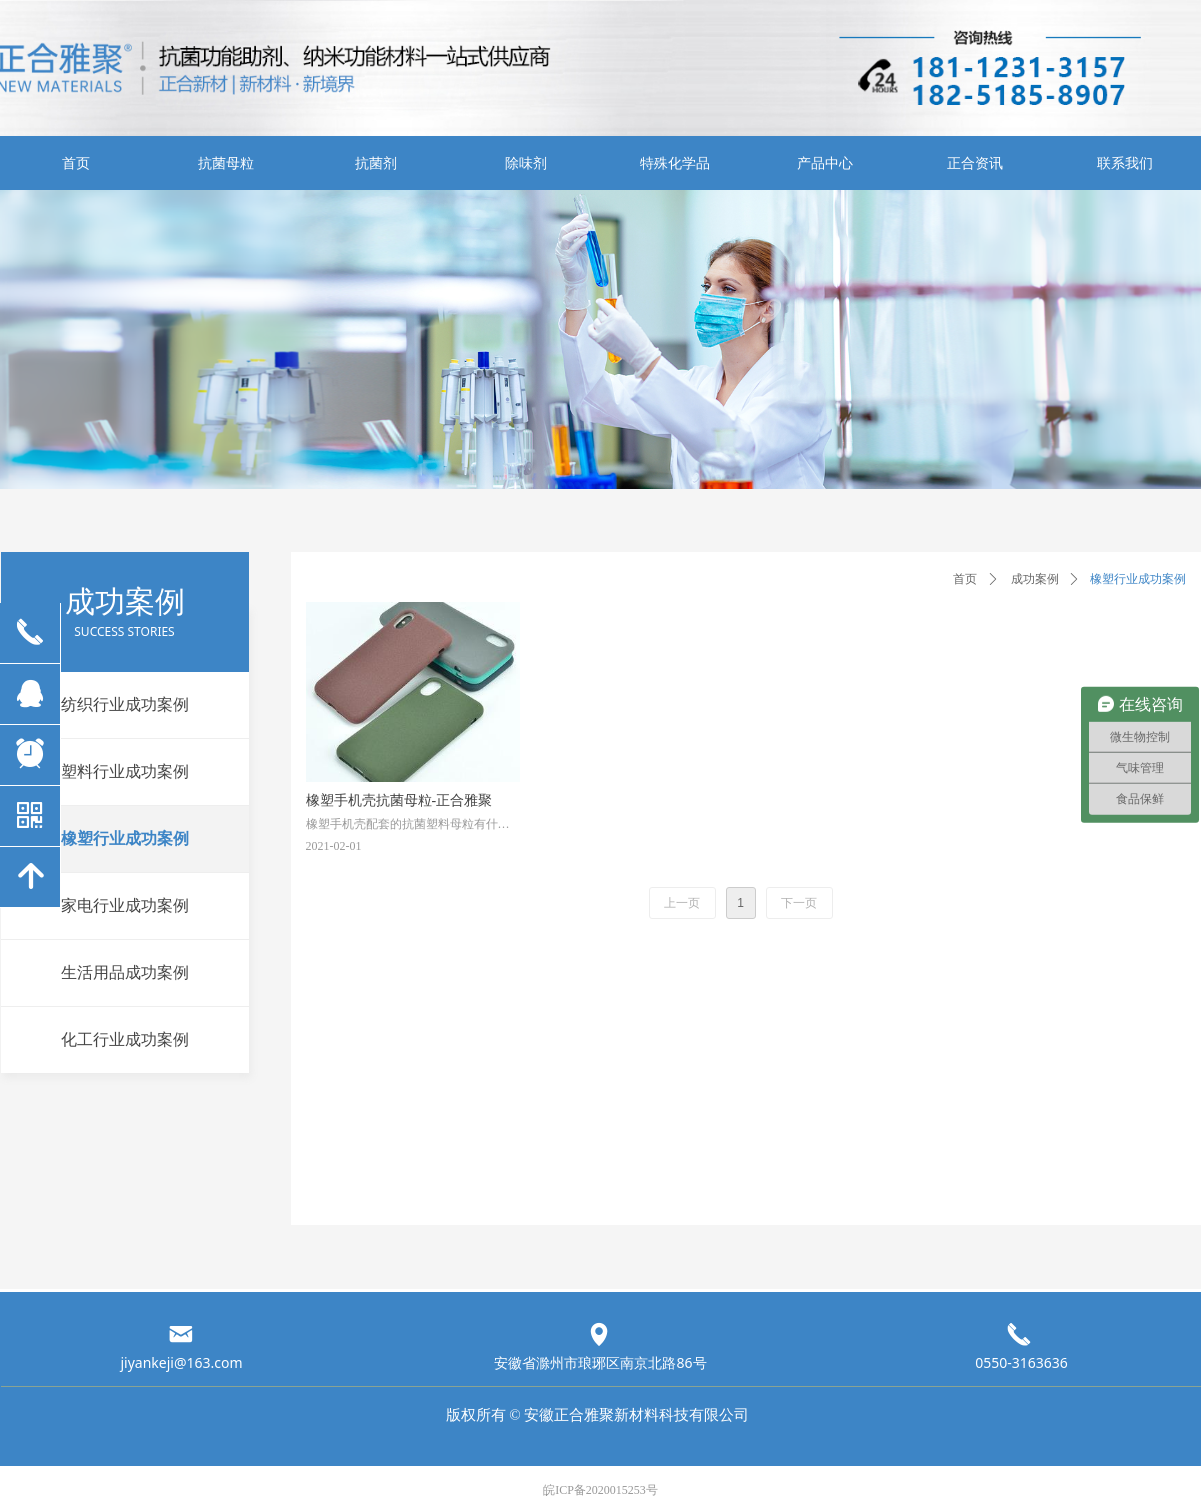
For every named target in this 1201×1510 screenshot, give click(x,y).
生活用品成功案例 (125, 972)
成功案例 (1035, 579)
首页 (965, 579)
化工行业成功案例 (125, 1039)
